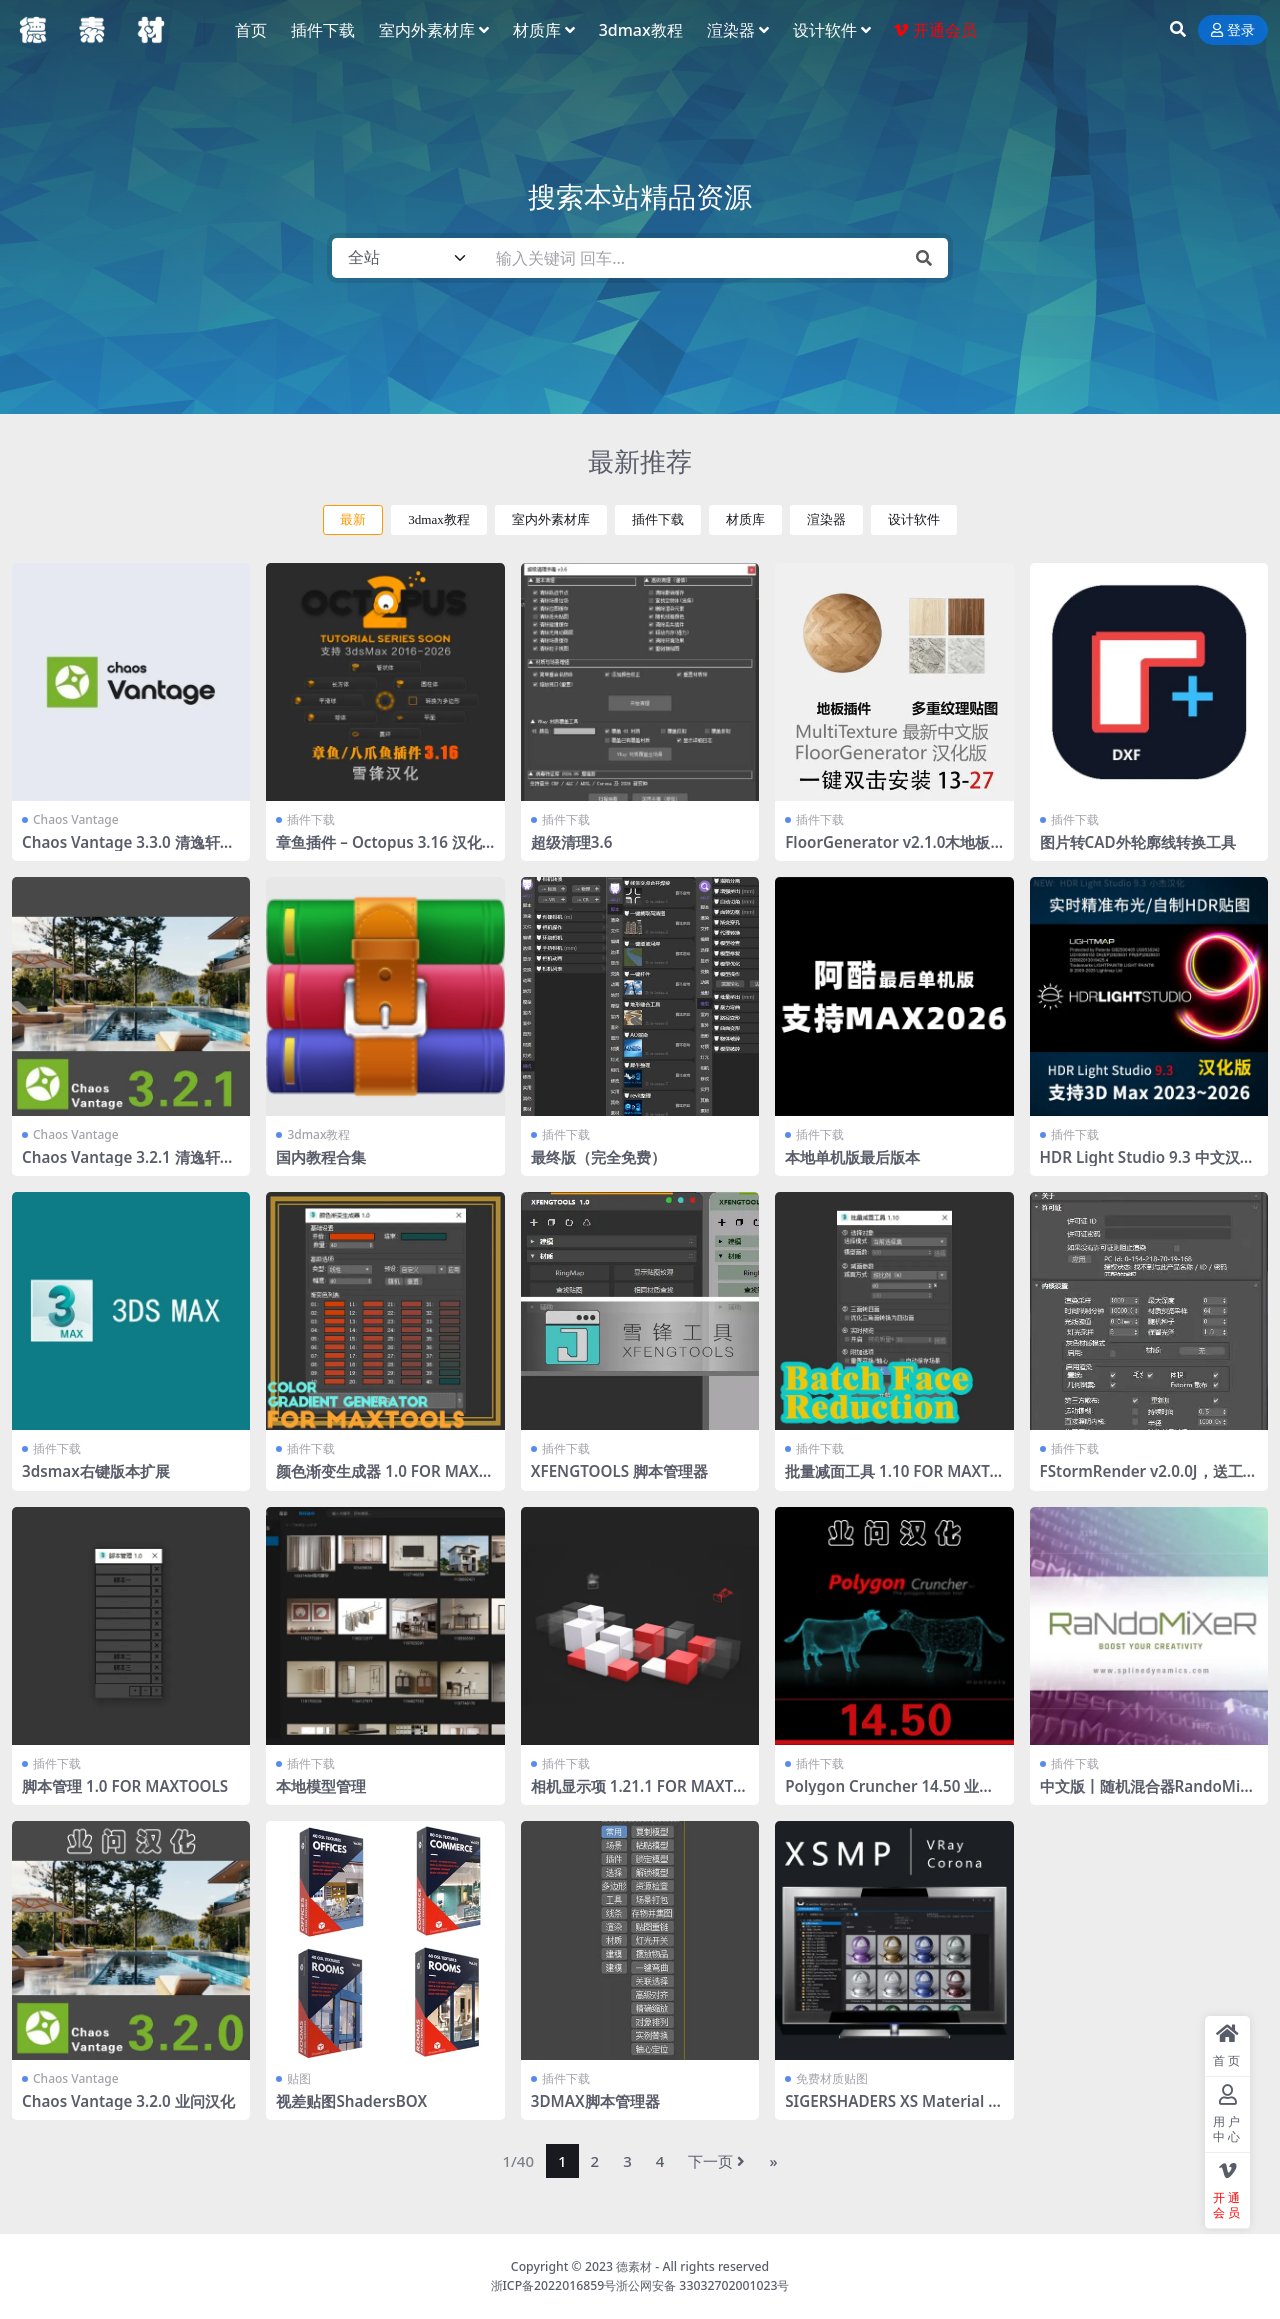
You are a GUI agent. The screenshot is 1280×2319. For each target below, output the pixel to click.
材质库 (745, 519)
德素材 (634, 2266)
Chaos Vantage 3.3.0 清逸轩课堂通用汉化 (128, 851)
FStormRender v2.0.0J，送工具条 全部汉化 (1149, 1480)
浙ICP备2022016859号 (554, 2285)
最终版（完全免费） (598, 1157)
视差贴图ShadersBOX (351, 2101)
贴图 (299, 2078)
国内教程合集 (321, 1157)
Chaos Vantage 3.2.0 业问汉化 (128, 2101)
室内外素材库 (551, 519)
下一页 (716, 2161)
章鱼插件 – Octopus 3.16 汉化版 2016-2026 (378, 851)
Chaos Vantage (76, 819)
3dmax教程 (439, 519)
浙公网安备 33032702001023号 (702, 2285)
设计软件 (914, 519)
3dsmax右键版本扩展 (96, 1471)
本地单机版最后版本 (852, 1157)
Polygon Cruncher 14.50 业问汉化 (889, 1795)
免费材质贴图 (832, 2078)
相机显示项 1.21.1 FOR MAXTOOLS (638, 1795)
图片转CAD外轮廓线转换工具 (1138, 842)
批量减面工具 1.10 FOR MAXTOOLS (893, 1480)
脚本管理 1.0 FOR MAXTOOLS (125, 1786)
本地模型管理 (321, 1786)
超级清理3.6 (572, 842)
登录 (1233, 30)
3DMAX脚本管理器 (595, 2101)
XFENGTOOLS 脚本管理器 (619, 1471)
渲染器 (826, 519)
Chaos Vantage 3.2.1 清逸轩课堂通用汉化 (128, 1166)
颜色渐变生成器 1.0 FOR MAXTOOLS (381, 1480)
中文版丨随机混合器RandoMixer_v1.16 (1149, 1795)
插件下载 (658, 519)
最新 (353, 519)
